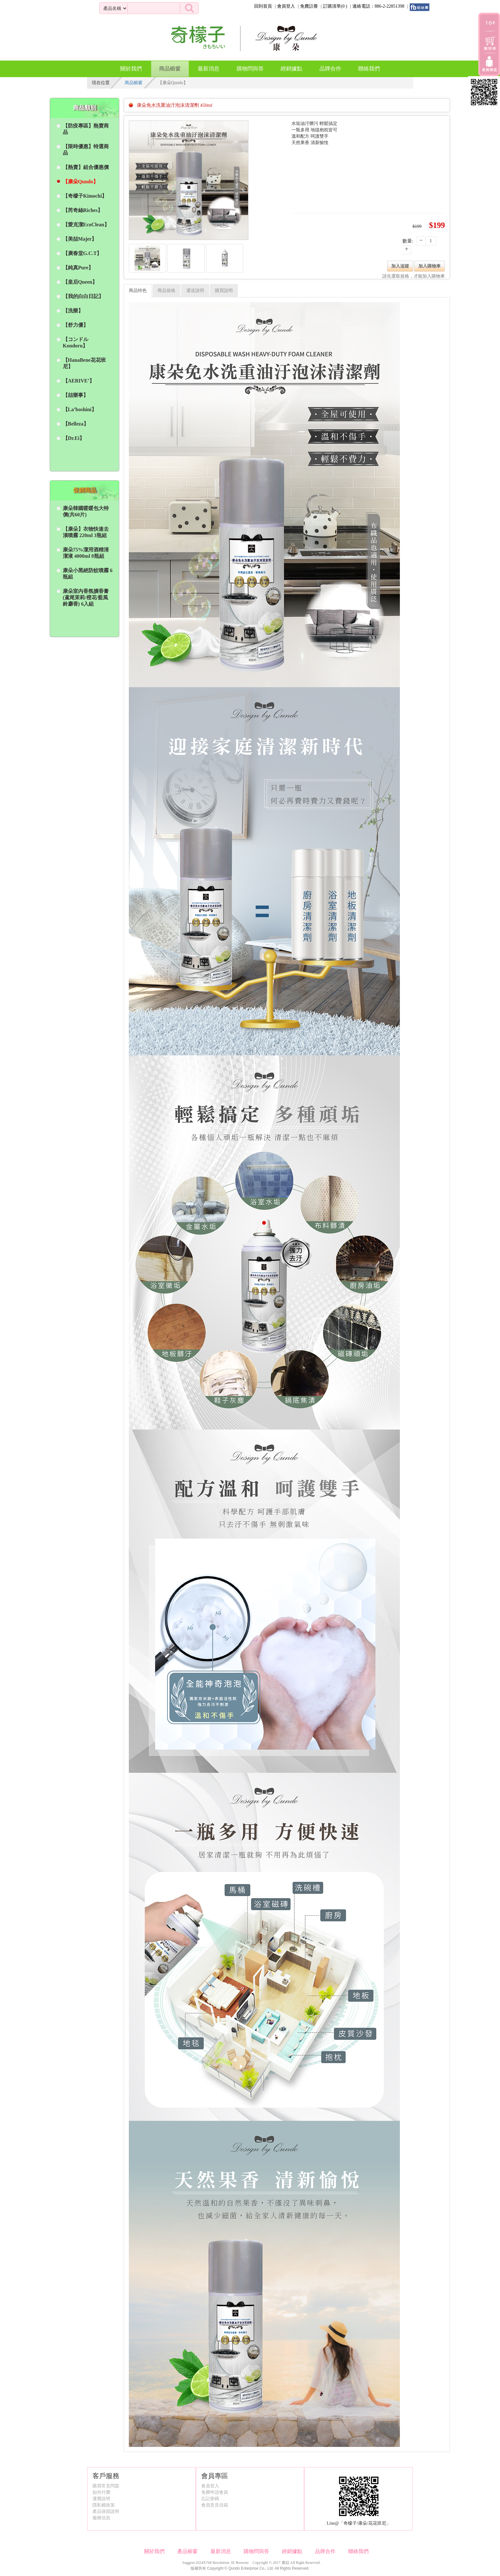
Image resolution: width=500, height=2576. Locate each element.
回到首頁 (263, 6)
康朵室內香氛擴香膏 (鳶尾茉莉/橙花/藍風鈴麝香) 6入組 (86, 597)
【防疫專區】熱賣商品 (86, 129)
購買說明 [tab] (224, 290)
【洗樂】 (73, 310)
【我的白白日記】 (83, 296)
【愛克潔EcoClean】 (86, 224)
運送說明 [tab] (195, 290)
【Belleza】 (76, 423)
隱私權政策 (103, 2505)
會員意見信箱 (214, 2505)
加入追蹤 (400, 266)
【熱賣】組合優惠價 (86, 167)
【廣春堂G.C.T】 (82, 253)
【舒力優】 (75, 325)
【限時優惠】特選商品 (86, 150)
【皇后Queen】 (80, 282)
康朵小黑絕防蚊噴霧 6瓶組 (88, 573)
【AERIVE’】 (79, 380)
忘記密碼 (210, 2498)
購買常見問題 (105, 2486)
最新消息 (208, 69)
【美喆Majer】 (80, 239)
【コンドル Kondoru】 (75, 342)
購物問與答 (250, 69)
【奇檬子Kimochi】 (85, 196)
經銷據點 (291, 69)
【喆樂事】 (75, 395)
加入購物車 (429, 266)
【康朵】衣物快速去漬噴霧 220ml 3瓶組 (86, 532)
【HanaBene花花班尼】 (84, 363)
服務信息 (101, 2517)
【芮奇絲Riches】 (83, 210)
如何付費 (101, 2492)
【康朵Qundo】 (80, 181)
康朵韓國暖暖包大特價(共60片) (86, 511)
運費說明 (101, 2498)
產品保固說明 (105, 2511)
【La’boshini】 (80, 409)
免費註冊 (309, 6)
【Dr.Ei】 (74, 438)
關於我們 (131, 69)
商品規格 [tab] (166, 290)
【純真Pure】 (78, 267)
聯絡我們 (369, 69)
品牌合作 (330, 69)
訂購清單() (335, 6)
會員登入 (286, 6)
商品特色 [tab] (138, 290)
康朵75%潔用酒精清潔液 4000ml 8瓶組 (86, 553)
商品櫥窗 (170, 66)
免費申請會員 (214, 2492)
